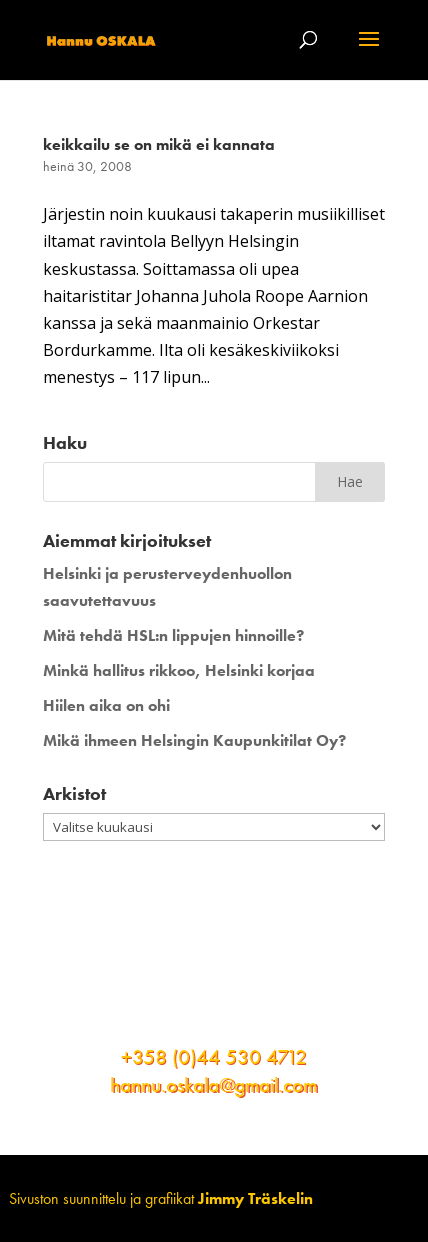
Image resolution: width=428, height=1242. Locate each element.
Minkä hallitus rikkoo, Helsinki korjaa (179, 670)
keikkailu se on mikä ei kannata (159, 144)
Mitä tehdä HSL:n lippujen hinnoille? (173, 635)
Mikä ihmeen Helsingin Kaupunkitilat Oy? (194, 740)
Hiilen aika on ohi (106, 705)
